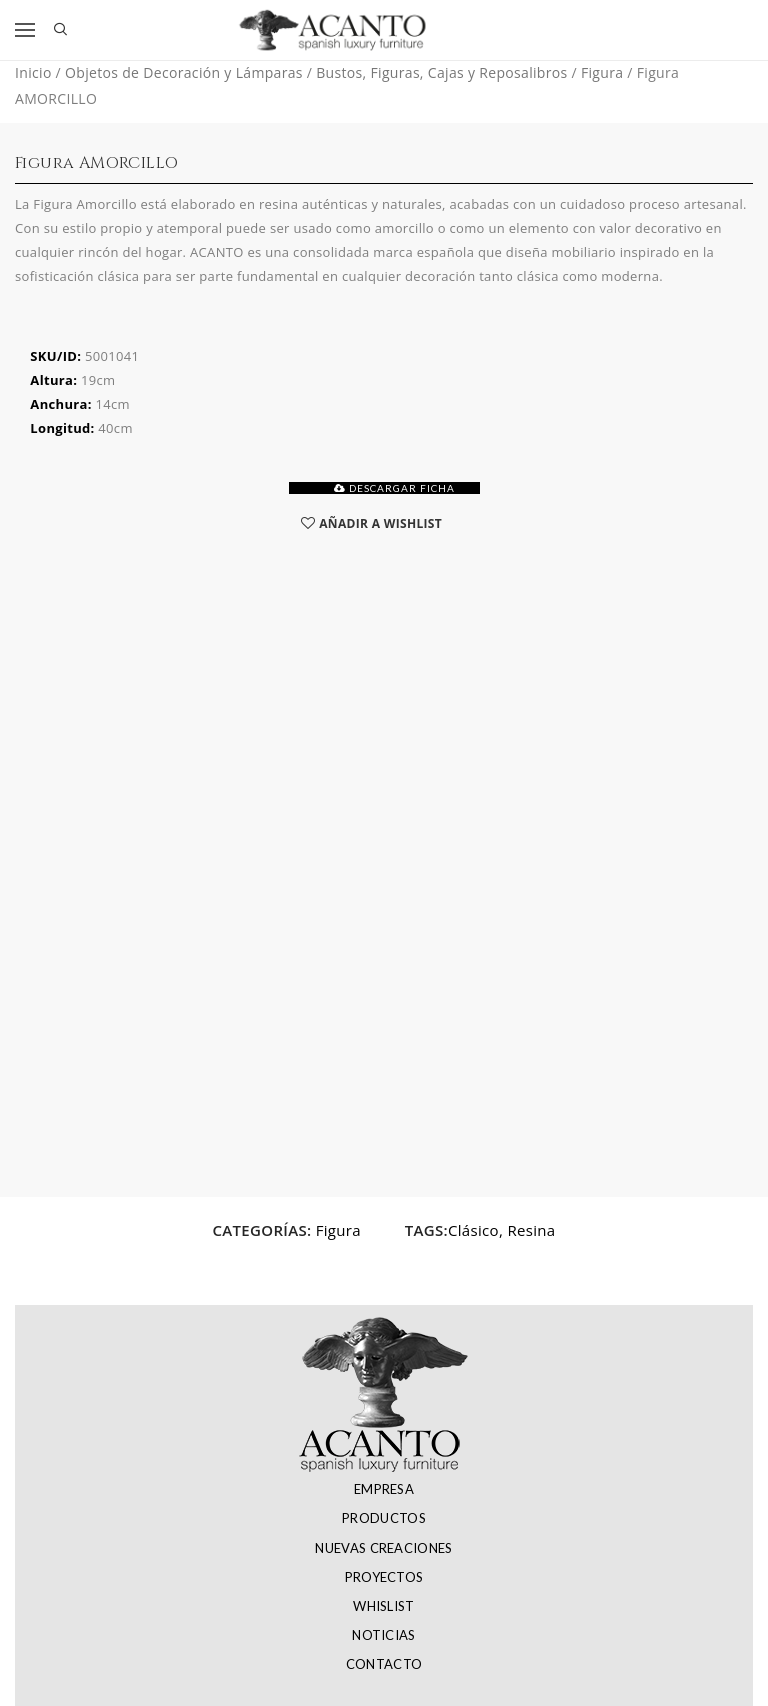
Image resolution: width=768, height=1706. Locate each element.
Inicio (33, 72)
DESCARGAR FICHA (394, 488)
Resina (531, 1230)
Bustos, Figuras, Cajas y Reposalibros (441, 72)
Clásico (473, 1230)
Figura (602, 72)
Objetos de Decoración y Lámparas (184, 72)
